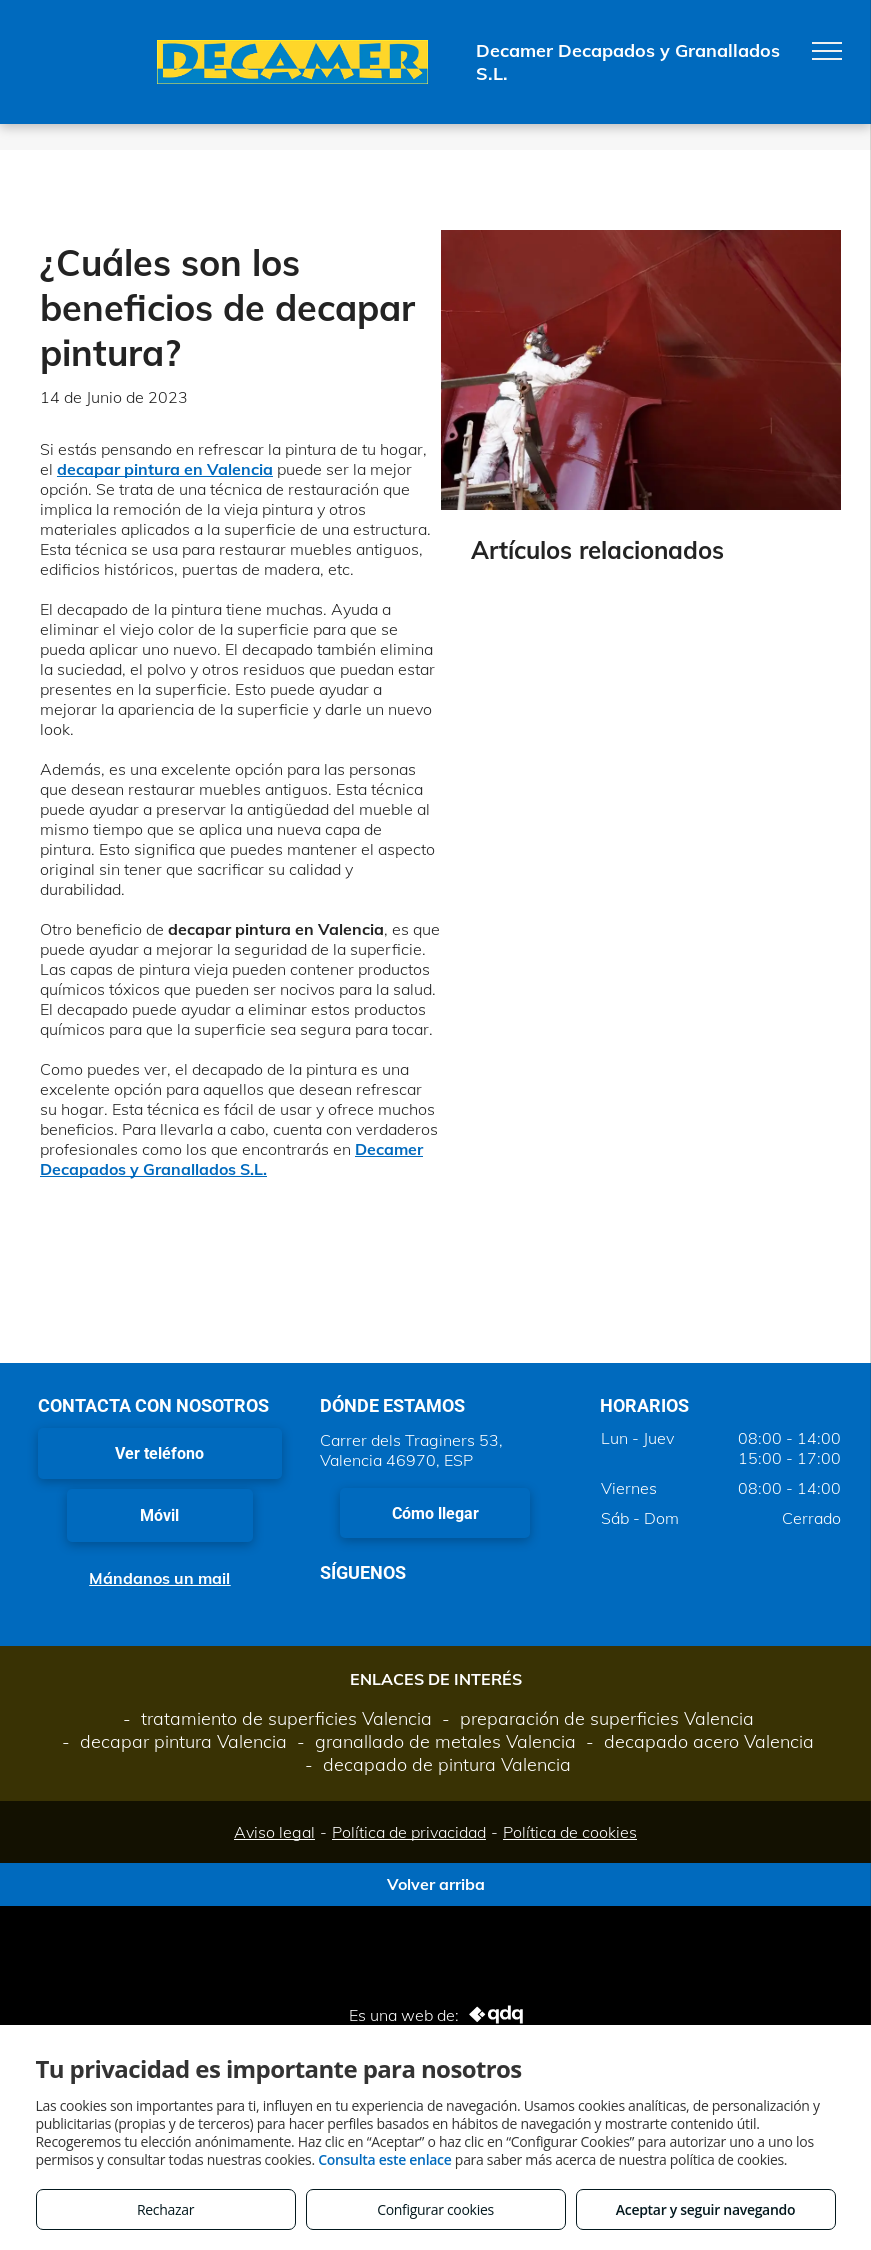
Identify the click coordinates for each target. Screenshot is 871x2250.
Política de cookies (570, 1832)
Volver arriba (436, 1884)
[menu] (827, 51)
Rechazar (165, 2209)
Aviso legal (274, 1832)
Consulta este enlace (384, 2159)
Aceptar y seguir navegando (705, 2209)
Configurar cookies (435, 2209)
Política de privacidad (409, 1832)
